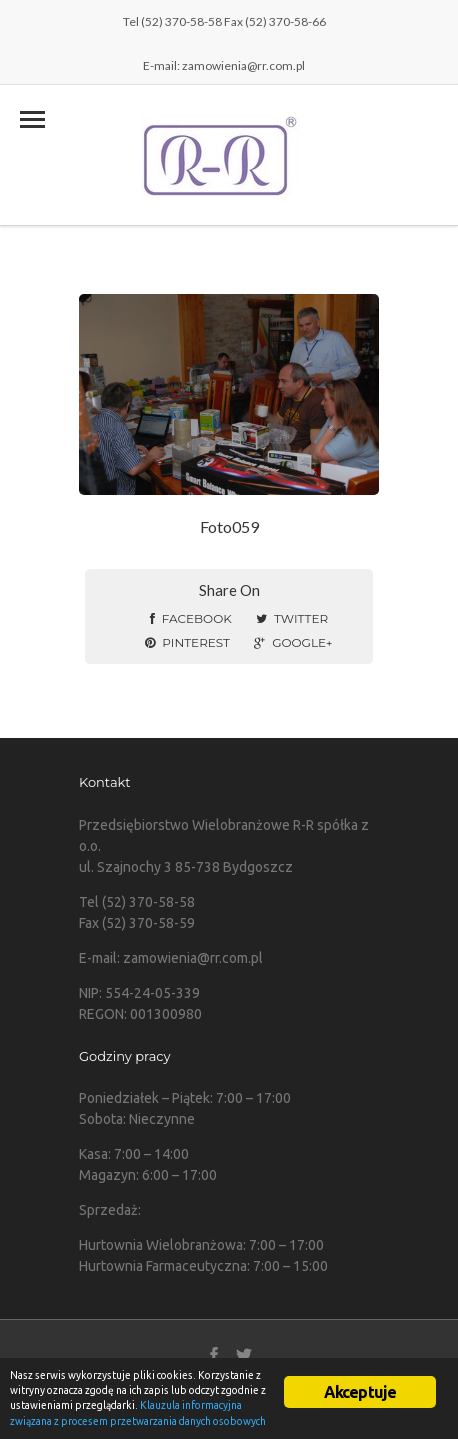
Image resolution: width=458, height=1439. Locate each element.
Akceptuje (360, 1392)
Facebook (191, 618)
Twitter (292, 618)
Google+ (293, 642)
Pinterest (187, 642)
